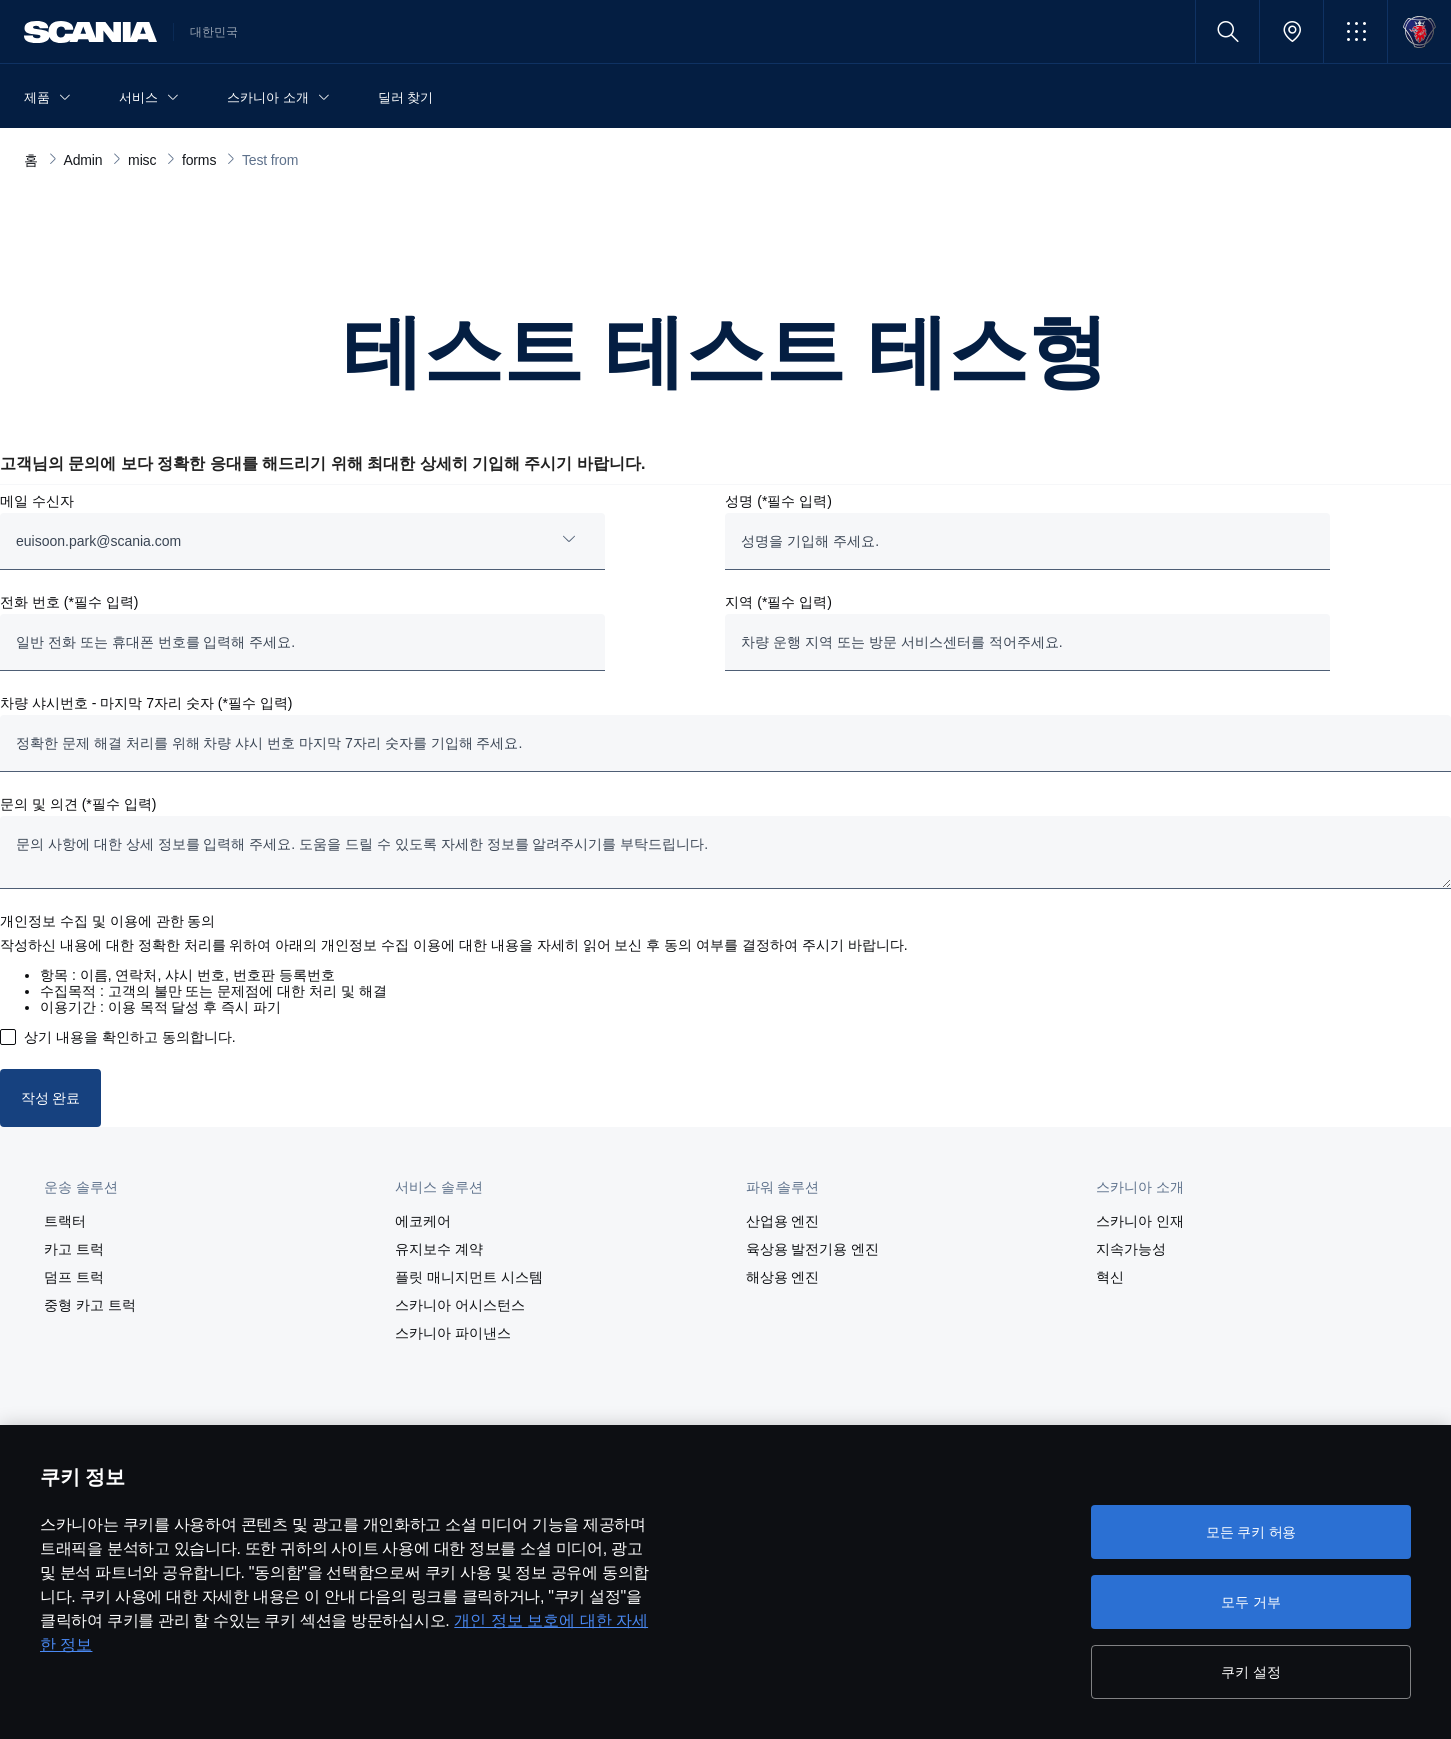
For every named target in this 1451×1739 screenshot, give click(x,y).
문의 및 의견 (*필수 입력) (78, 804)
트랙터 (65, 1221)
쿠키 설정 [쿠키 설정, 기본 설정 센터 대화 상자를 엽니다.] (1250, 1672)
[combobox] (302, 541)
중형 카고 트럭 (90, 1305)
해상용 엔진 (783, 1277)
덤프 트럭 (74, 1277)
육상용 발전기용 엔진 (813, 1249)
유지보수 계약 (439, 1249)
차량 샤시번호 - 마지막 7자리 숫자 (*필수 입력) (146, 703)
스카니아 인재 (1140, 1221)
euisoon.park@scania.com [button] (98, 541)
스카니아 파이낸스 (453, 1333)
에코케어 (423, 1221)
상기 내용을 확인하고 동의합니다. (130, 1037)
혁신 (1110, 1277)
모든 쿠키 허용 (1251, 1532)
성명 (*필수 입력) (778, 501)
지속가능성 (1131, 1249)
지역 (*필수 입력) (778, 602)
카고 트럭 (74, 1249)
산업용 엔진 (783, 1221)
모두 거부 (1250, 1602)
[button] (1355, 31)
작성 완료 (50, 1098)
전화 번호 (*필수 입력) (69, 602)
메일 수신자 (37, 501)
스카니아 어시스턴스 (460, 1305)
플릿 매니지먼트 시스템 (469, 1277)
